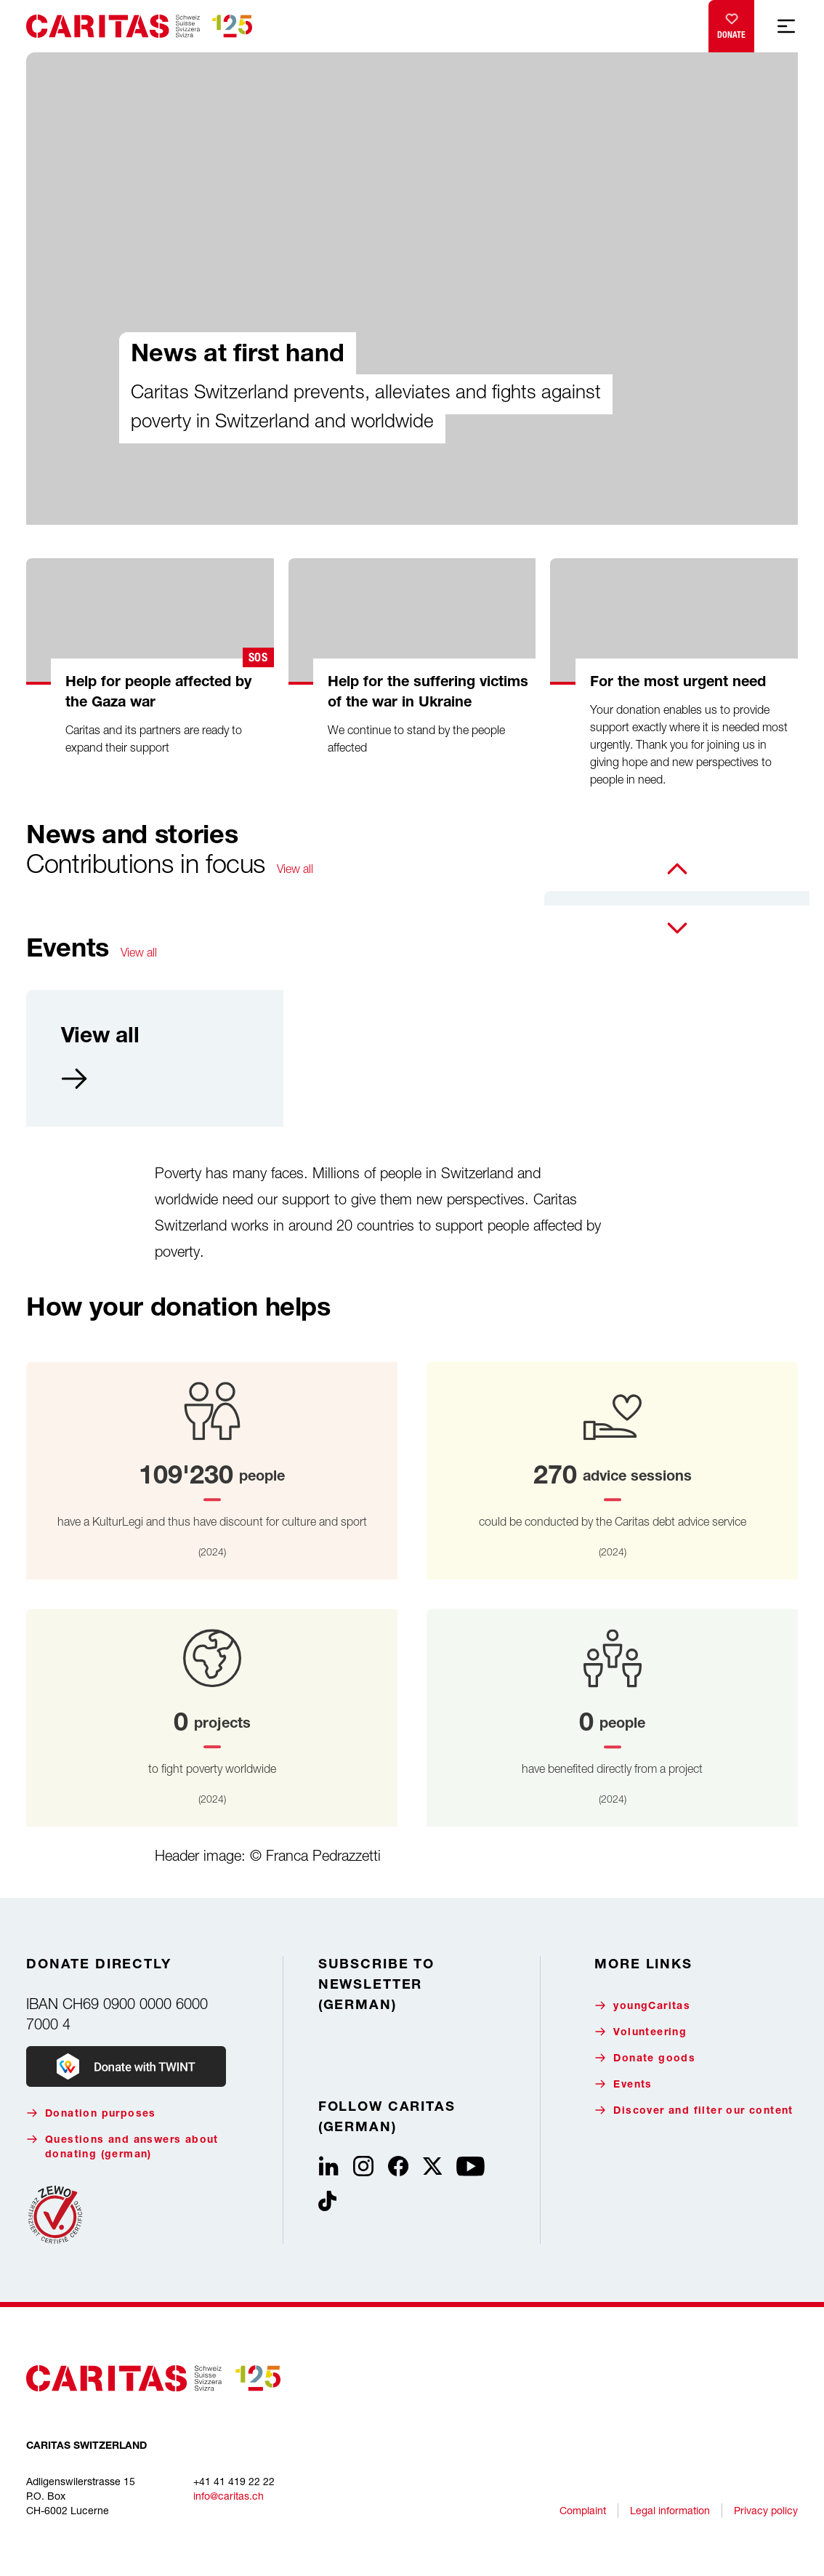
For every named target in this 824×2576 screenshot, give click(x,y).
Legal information (670, 2510)
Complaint (583, 2510)
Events (623, 2084)
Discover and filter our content (693, 2110)
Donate (731, 23)
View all (295, 868)
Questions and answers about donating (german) (122, 2146)
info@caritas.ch (228, 2496)
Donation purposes (91, 2113)
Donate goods (644, 2058)
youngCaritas (642, 2006)
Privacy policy (766, 2510)
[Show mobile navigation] (786, 26)
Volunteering (640, 2032)
